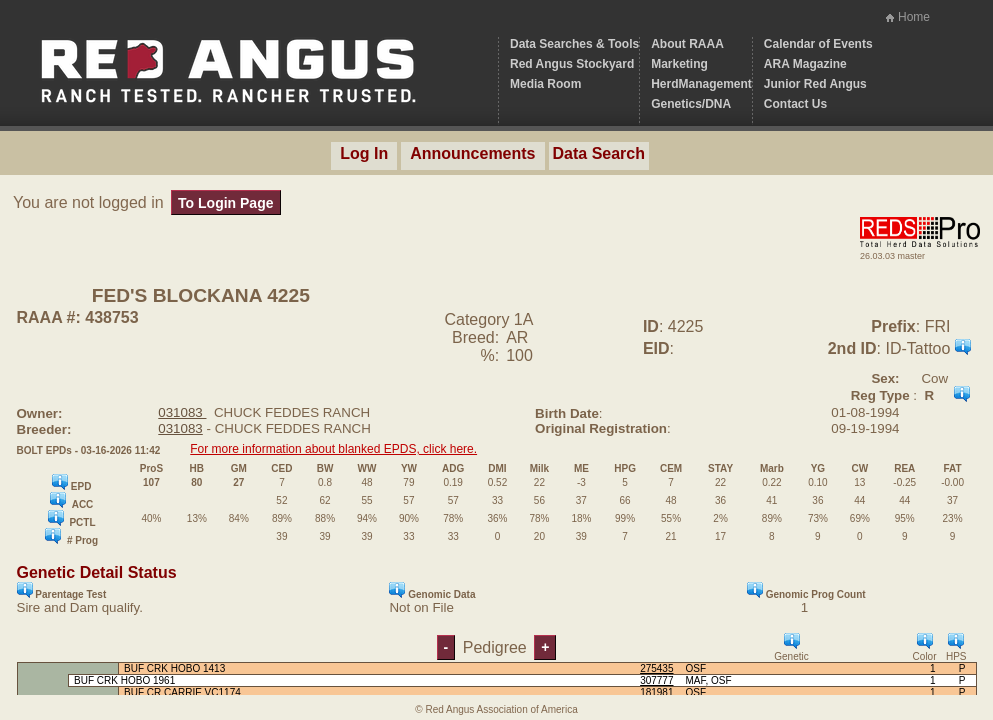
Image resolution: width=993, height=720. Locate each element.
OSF (696, 668)
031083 (182, 412)
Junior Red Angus (815, 84)
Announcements (472, 153)
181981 (656, 692)
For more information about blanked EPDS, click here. (333, 449)
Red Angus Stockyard (572, 64)
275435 (656, 668)
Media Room (545, 84)
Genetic (791, 647)
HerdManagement (701, 84)
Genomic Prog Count (806, 591)
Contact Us (795, 104)
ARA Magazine (805, 64)
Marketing (679, 64)
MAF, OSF (709, 680)
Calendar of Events (818, 44)
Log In (364, 153)
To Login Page (225, 203)
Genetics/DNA (691, 104)
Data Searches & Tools (574, 44)
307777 (656, 680)
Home (914, 17)
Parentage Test (62, 591)
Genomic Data (432, 591)
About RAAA (687, 44)
